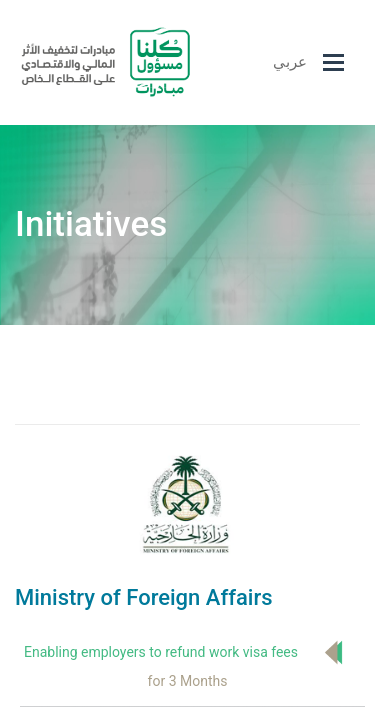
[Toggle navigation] (333, 62)
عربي (290, 62)
